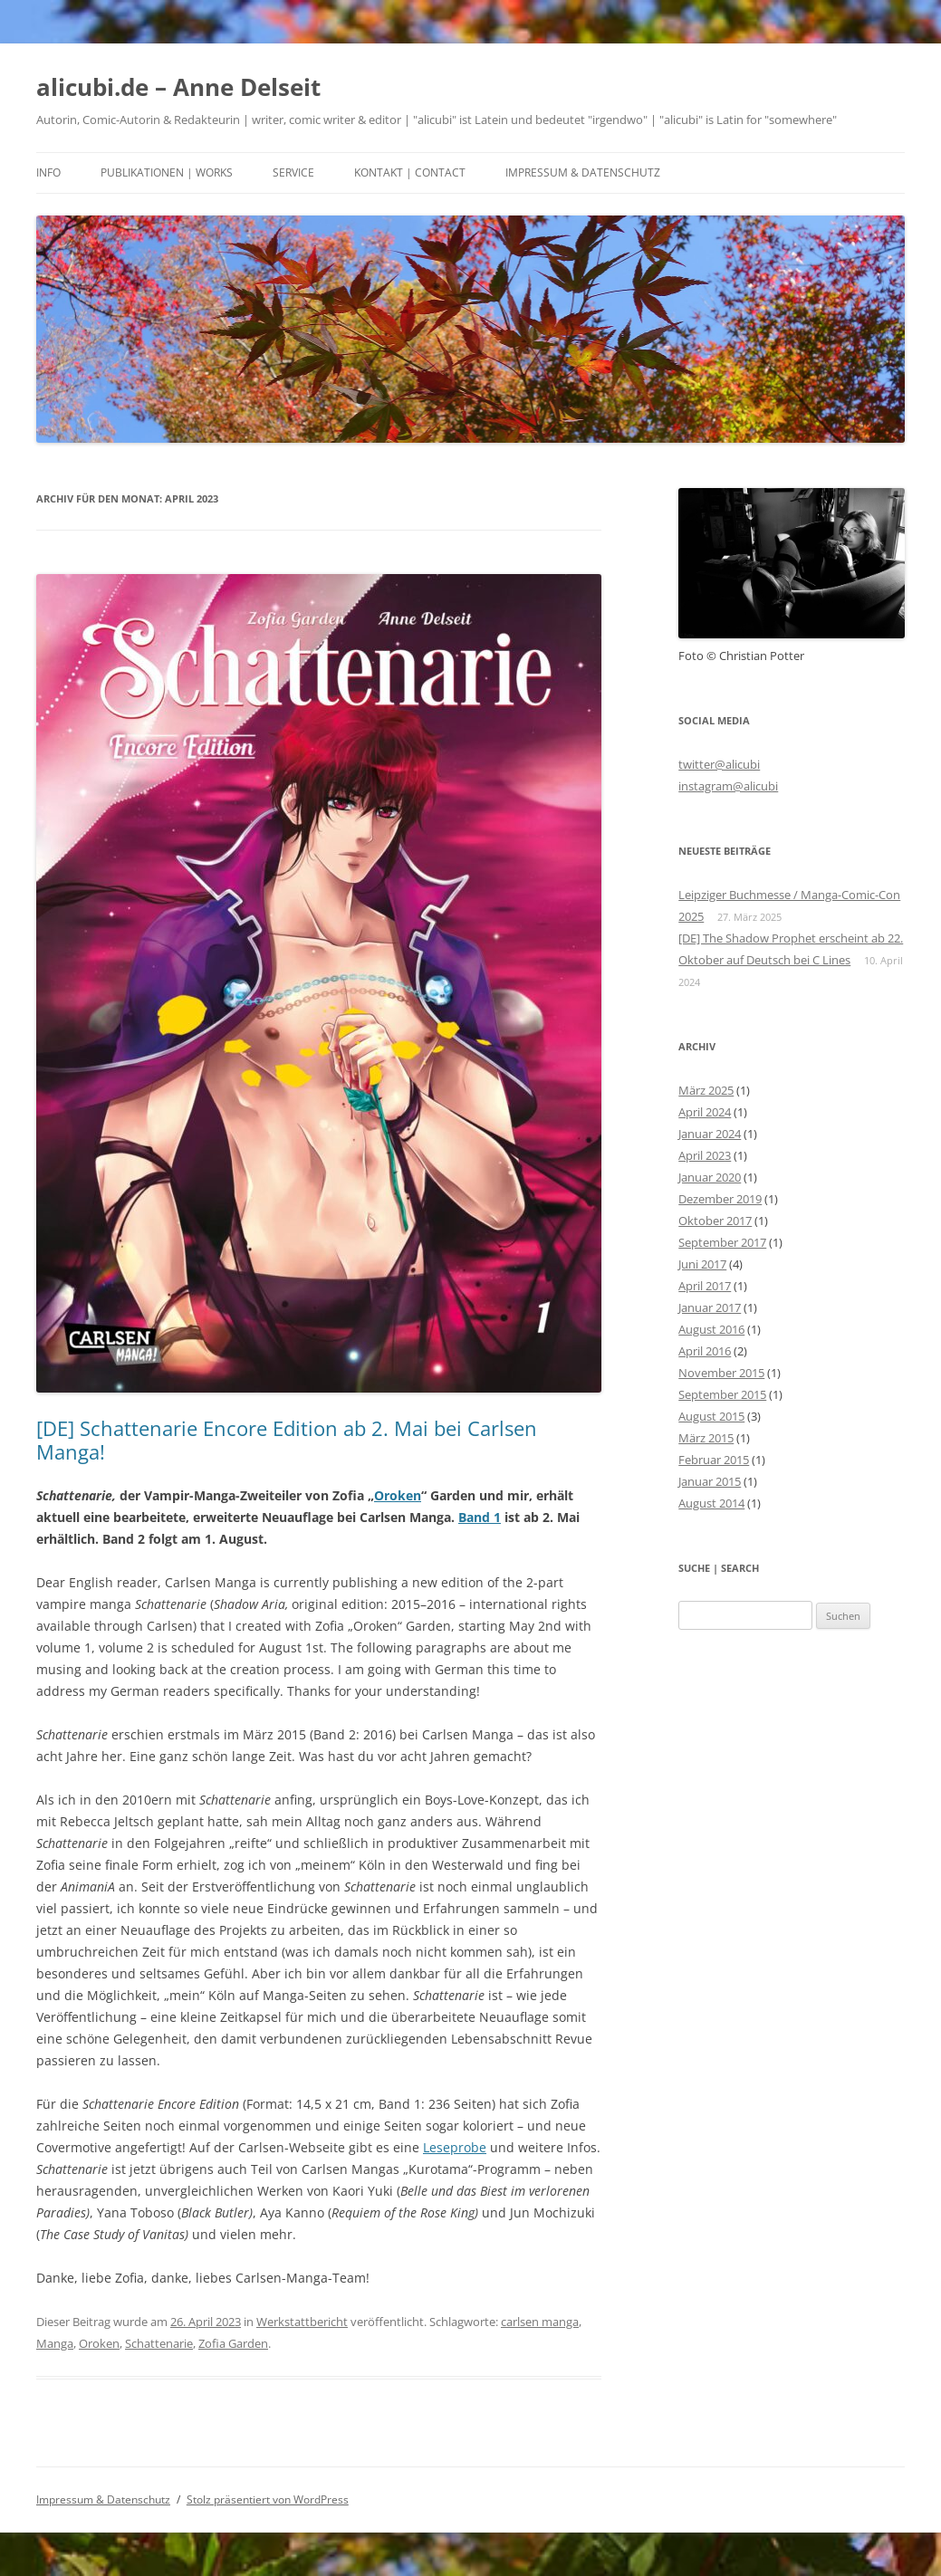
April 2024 (704, 1112)
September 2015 (722, 1394)
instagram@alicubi (728, 786)
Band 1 (479, 1517)
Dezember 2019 (720, 1199)
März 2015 (706, 1438)
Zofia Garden (233, 2343)
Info (48, 172)
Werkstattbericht (302, 2321)
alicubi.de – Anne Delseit (178, 87)
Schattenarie (159, 2343)
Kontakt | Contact (410, 172)
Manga (54, 2343)
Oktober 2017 (715, 1220)
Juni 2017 (702, 1264)
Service (293, 172)
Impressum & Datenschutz (582, 172)
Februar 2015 (713, 1459)
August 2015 (711, 1416)
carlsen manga (540, 2321)
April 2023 (704, 1155)
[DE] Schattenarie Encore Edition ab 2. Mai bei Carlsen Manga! (286, 1439)
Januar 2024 (709, 1133)
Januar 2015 (709, 1481)
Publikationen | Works (167, 172)
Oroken (397, 1495)
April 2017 (704, 1286)
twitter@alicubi (719, 764)
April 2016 (704, 1351)
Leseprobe (454, 2147)
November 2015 (721, 1373)
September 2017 (722, 1242)
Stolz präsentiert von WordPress (268, 2499)
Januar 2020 (709, 1177)
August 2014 (711, 1503)
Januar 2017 (709, 1307)
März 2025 (706, 1090)
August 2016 (711, 1329)
